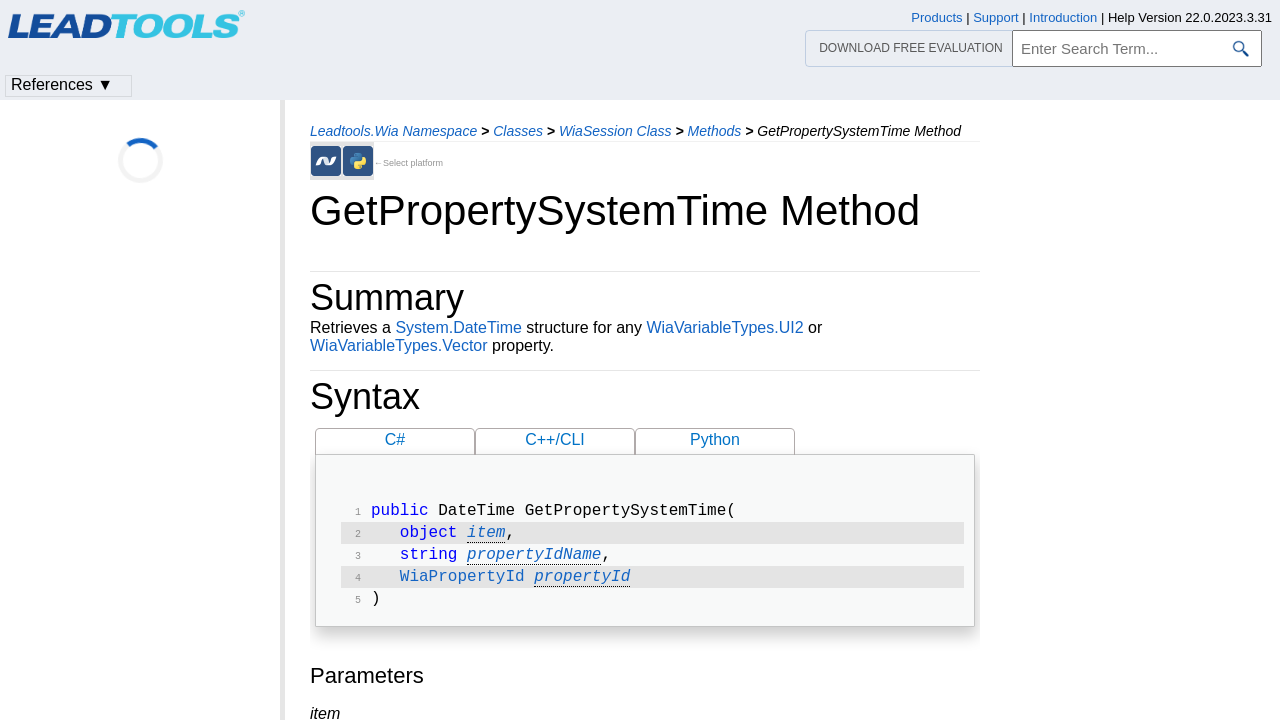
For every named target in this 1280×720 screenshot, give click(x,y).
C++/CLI (555, 439)
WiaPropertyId (462, 585)
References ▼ (62, 84)
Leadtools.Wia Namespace (393, 131)
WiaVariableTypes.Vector (399, 345)
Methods (715, 131)
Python (715, 439)
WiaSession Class (615, 131)
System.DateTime (458, 327)
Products (936, 17)
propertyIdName (534, 561)
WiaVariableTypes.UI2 (724, 327)
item (486, 537)
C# (395, 439)
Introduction (1063, 17)
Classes (518, 131)
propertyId (582, 585)
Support (996, 17)
